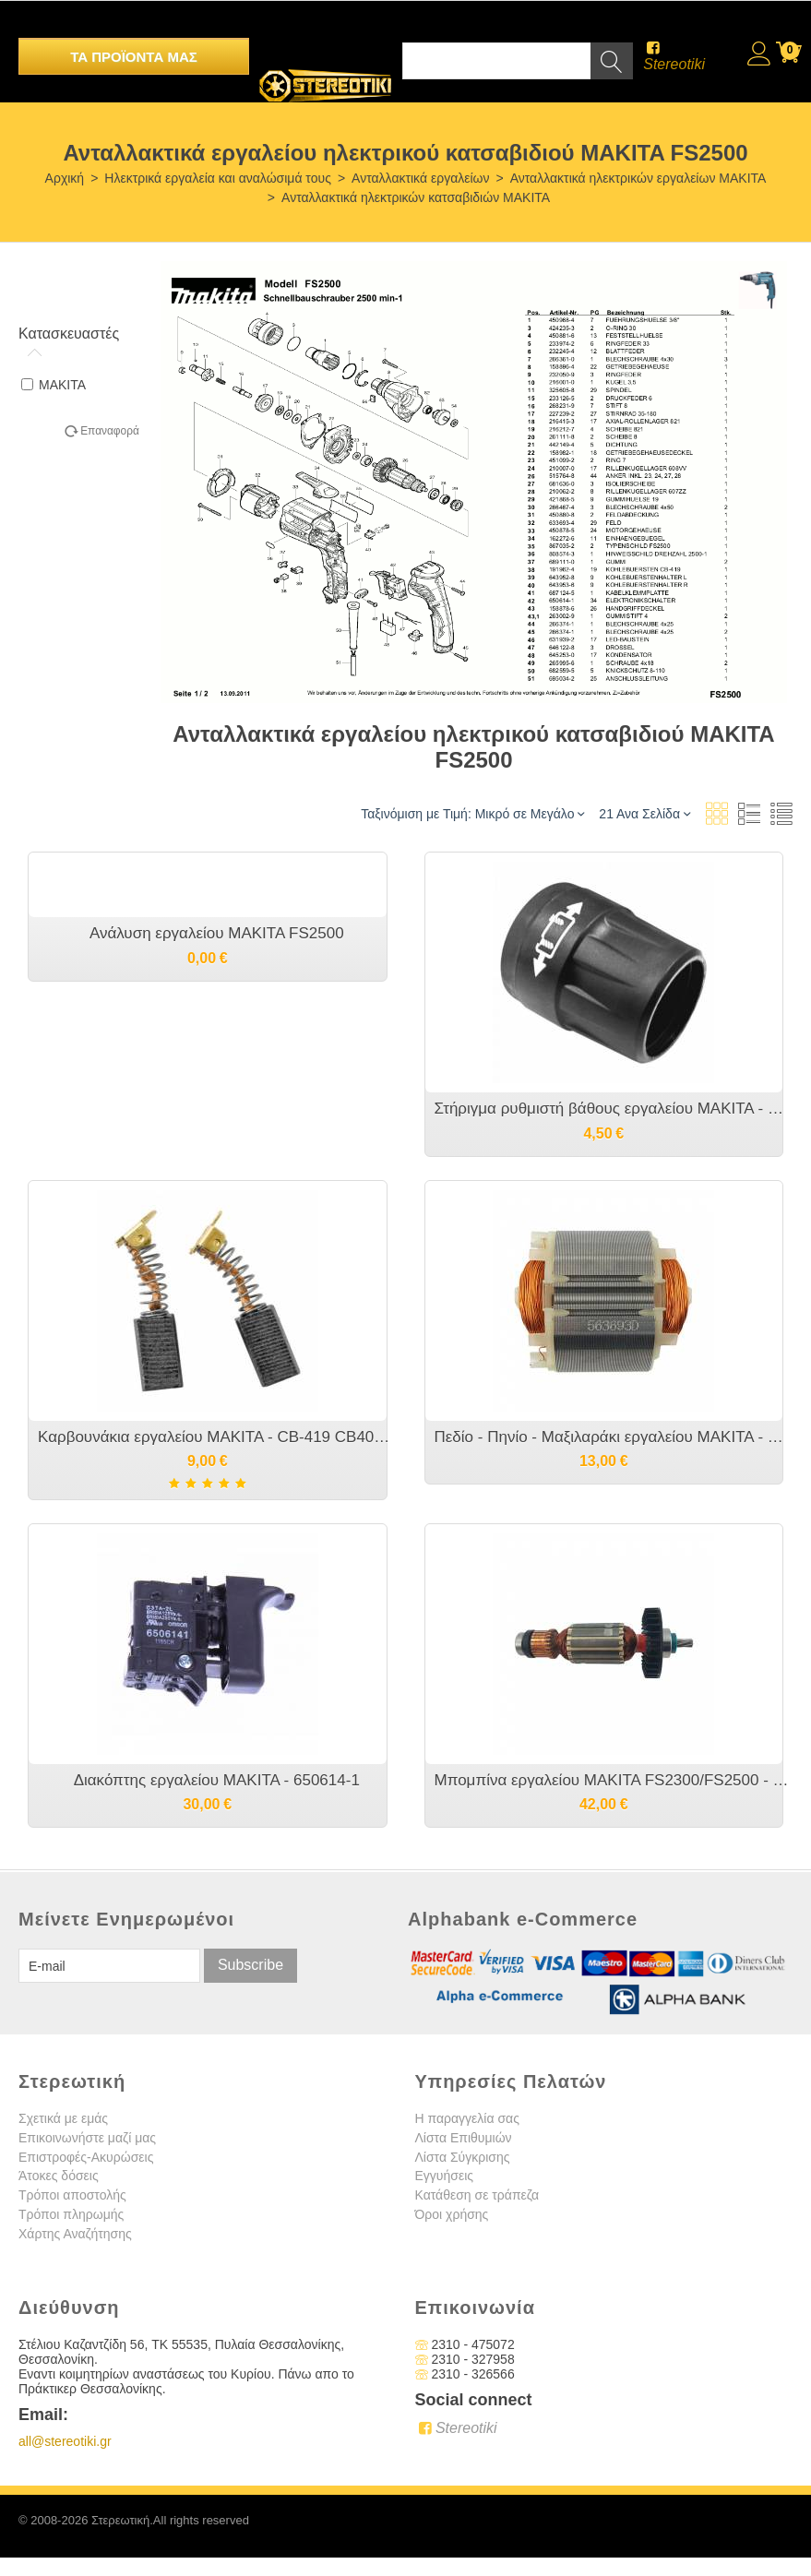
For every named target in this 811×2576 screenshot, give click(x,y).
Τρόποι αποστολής (72, 2195)
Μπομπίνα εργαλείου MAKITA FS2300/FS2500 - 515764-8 (614, 1780)
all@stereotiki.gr (65, 2441)
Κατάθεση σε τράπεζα (477, 2195)
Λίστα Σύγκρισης (462, 2157)
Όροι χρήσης (452, 2214)
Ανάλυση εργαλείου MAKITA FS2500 (216, 933)
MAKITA (53, 384)
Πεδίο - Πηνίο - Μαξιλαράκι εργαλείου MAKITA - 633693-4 (614, 1437)
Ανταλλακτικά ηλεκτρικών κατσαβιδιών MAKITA (415, 197)
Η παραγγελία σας (467, 2118)
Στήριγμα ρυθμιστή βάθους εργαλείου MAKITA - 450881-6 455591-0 (614, 1108)
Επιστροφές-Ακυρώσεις (85, 2157)
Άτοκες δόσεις (58, 2175)
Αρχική (65, 178)
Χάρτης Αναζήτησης (75, 2233)
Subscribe (250, 1965)
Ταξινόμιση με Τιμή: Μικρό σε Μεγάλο (472, 813)
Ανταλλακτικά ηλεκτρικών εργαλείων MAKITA (638, 178)
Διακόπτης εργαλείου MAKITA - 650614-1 (217, 1780)
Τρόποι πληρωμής (71, 2214)
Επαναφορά (109, 430)
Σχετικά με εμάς (63, 2118)
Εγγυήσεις (444, 2175)
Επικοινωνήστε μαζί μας (87, 2137)
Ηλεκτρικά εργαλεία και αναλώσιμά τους (217, 178)
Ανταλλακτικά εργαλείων (420, 178)
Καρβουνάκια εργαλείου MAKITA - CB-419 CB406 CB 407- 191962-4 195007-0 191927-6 (217, 1437)
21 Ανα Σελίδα (644, 813)
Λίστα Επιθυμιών (463, 2137)
